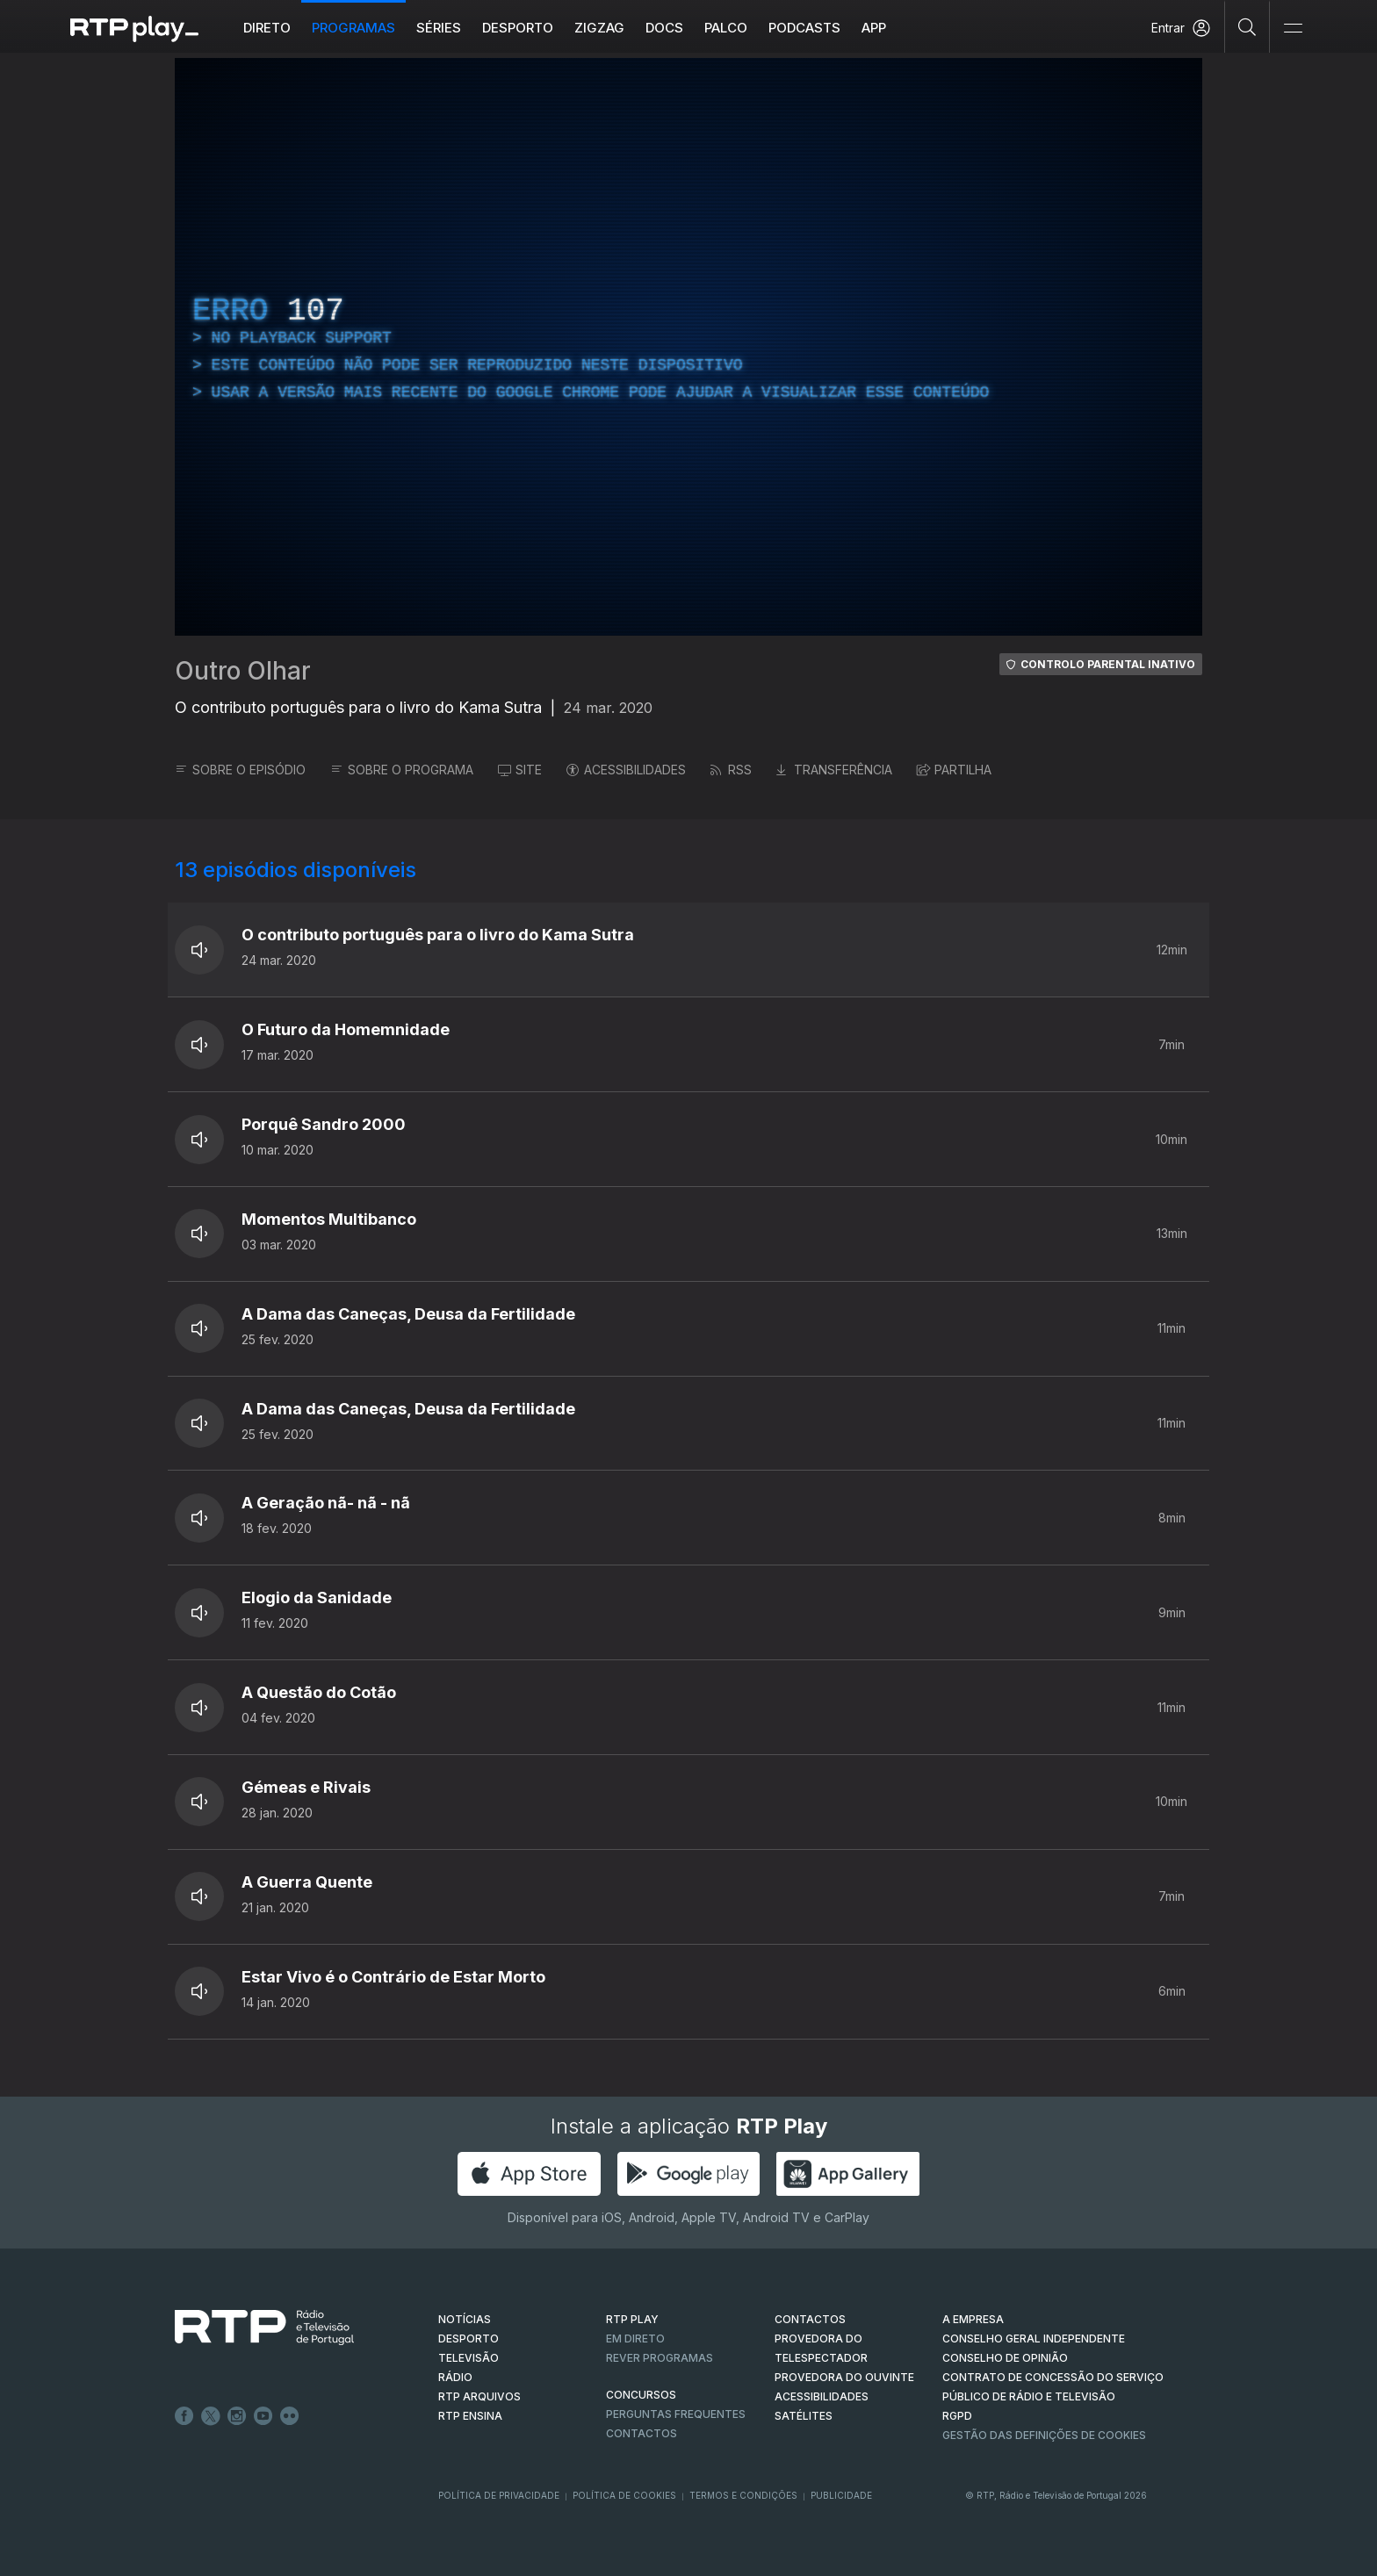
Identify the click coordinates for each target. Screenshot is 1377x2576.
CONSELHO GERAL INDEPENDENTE (1033, 2338)
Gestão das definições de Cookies (1044, 2435)
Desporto (517, 27)
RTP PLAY (632, 2319)
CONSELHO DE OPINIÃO (1005, 2357)
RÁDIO (455, 2377)
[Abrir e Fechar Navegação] (1293, 28)
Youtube (263, 2416)
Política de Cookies (624, 2495)
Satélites (804, 2415)
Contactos (641, 2433)
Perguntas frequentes (676, 2414)
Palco (725, 27)
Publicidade (841, 2495)
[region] (688, 347)
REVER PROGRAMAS (659, 2357)
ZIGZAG (599, 27)
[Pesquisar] (1247, 26)
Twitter (210, 2416)
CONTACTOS (810, 2319)
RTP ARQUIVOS (479, 2396)
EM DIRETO (635, 2338)
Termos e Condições (743, 2495)
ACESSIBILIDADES (626, 769)
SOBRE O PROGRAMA (401, 769)
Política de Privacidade (498, 2495)
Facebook (184, 2416)
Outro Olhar (243, 671)
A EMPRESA (973, 2319)
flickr (289, 2416)
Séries (438, 27)
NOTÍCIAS (464, 2319)
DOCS (664, 27)
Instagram (237, 2416)
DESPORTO (468, 2338)
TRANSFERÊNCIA (834, 769)
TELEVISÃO (468, 2357)
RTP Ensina (470, 2415)
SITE (520, 769)
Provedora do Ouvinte (844, 2377)
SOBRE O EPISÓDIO (240, 769)
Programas (353, 27)
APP (874, 27)
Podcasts (804, 27)
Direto (267, 27)
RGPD (957, 2415)
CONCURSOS (641, 2394)
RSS (731, 769)
